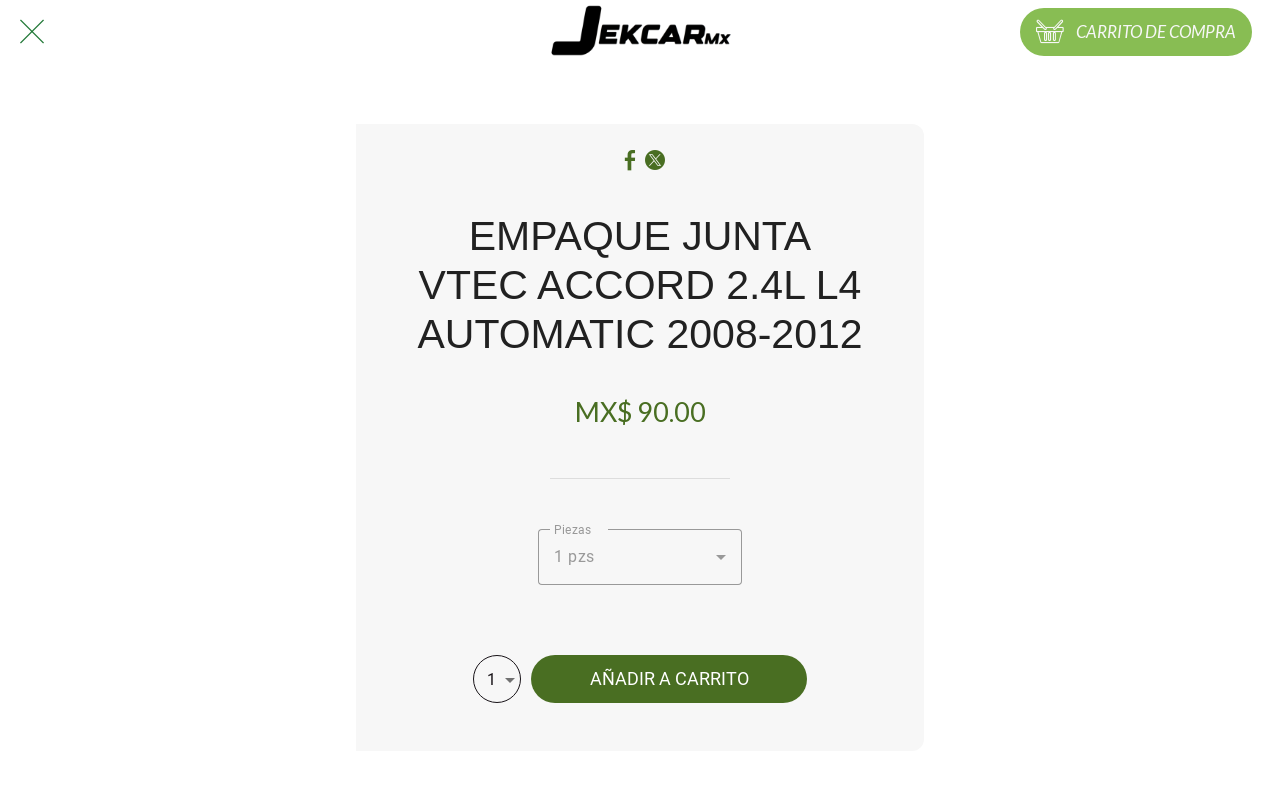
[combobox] (640, 557)
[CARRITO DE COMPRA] (1136, 32)
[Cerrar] (32, 32)
